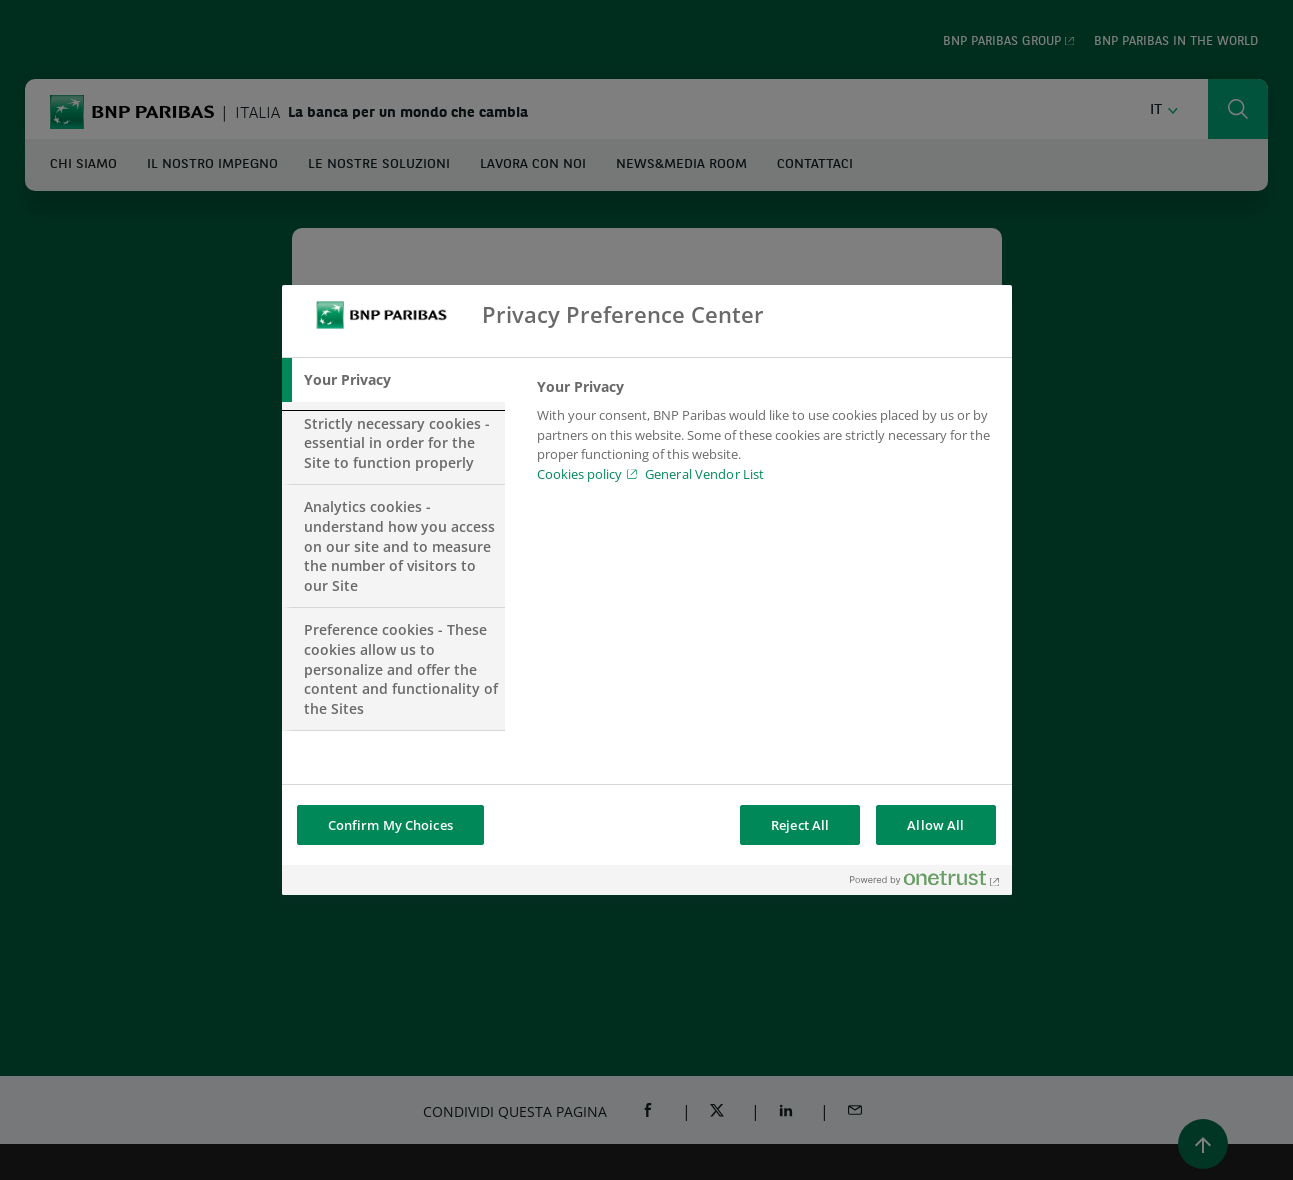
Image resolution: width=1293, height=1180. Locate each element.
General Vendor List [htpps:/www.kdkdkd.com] (704, 474)
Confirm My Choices (390, 825)
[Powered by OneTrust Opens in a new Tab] (926, 882)
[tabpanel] (765, 436)
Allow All (935, 825)
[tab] (394, 380)
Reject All (800, 825)
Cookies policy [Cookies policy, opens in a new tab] (579, 474)
